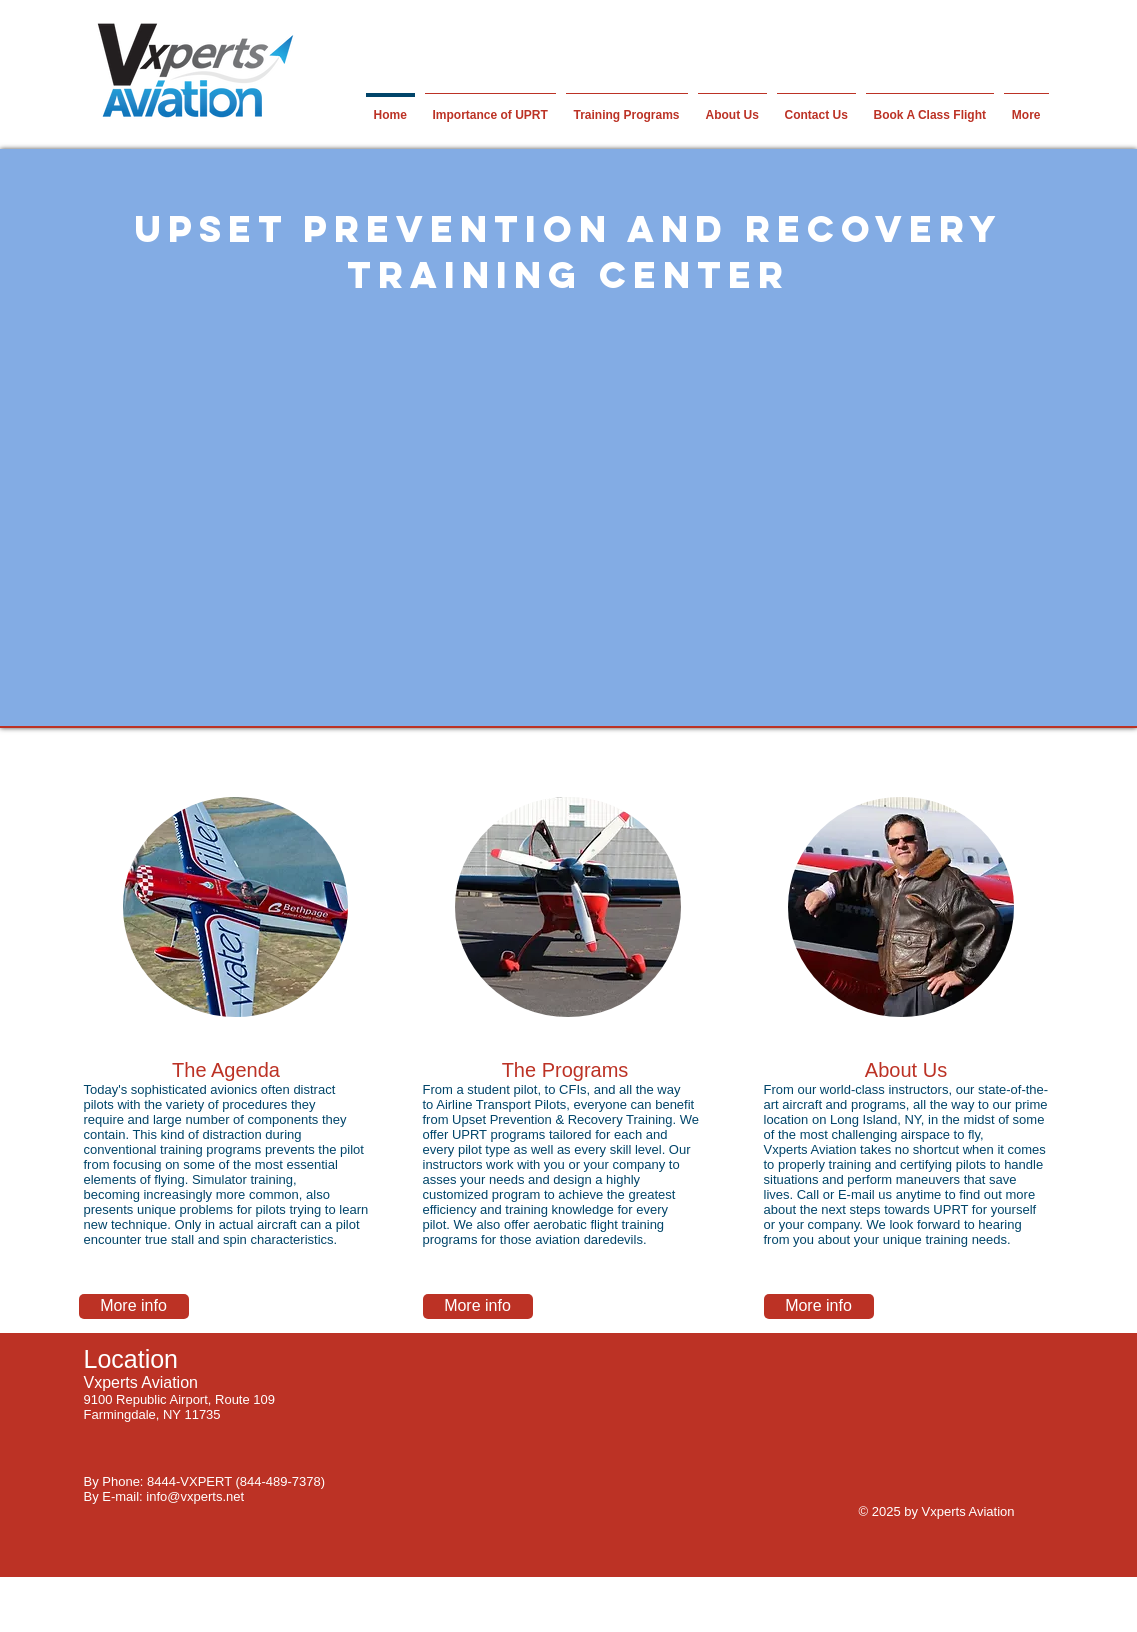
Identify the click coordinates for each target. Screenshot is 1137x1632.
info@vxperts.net (195, 1496)
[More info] (134, 1306)
